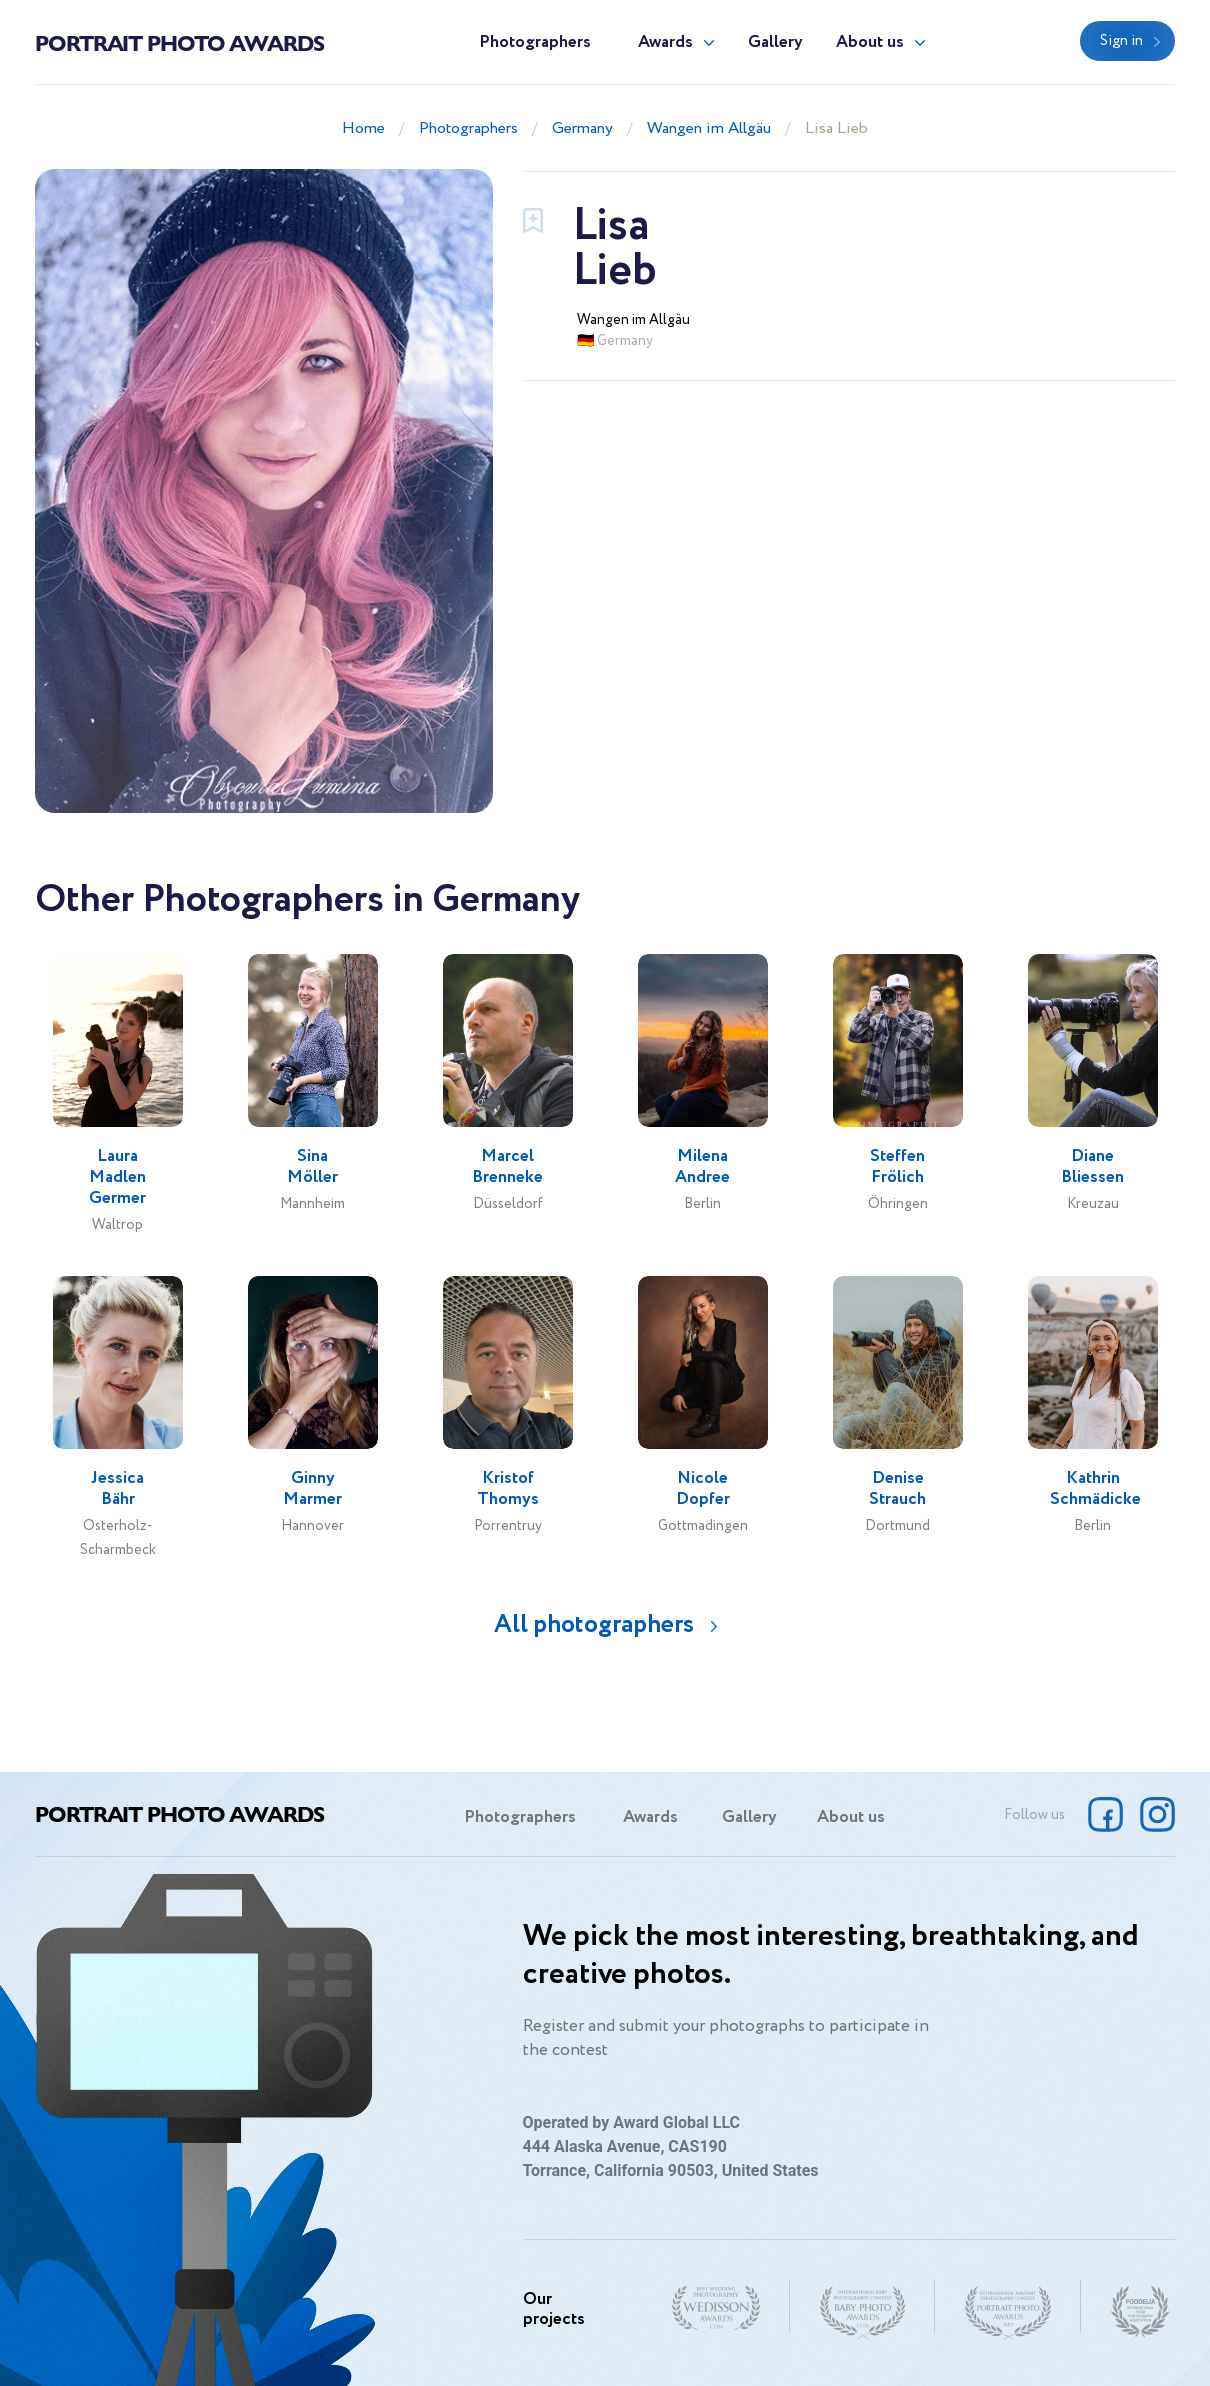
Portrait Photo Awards (179, 42)
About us (870, 42)
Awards (665, 42)
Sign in (1121, 41)
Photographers (535, 42)
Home (363, 128)
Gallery (775, 42)
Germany (582, 128)
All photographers (594, 1624)
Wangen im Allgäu (709, 128)
